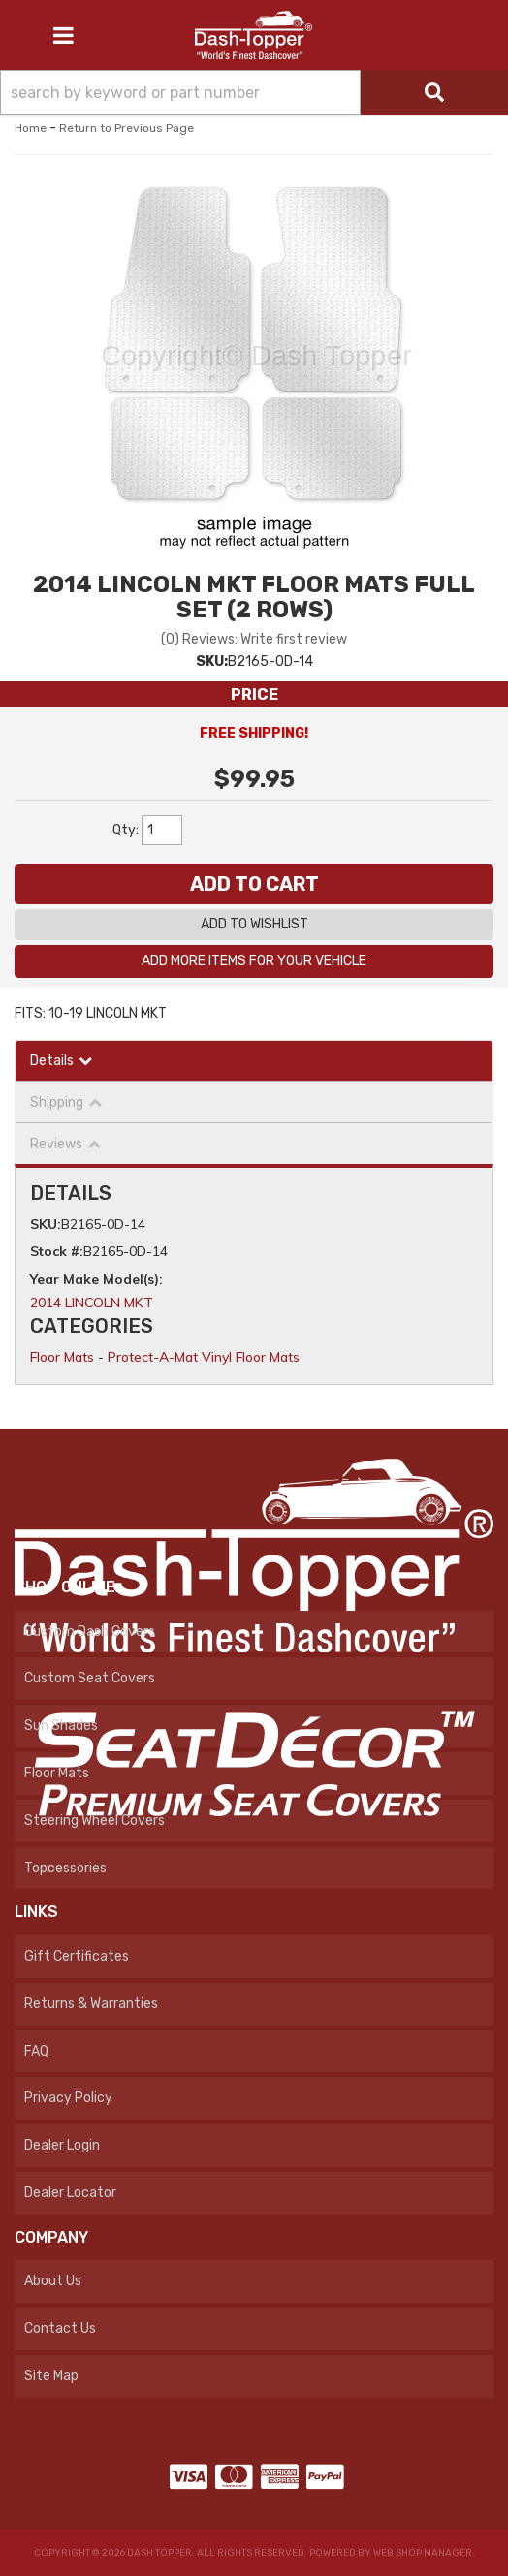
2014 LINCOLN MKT (91, 1302)
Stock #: (56, 1251)
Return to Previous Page (126, 128)
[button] (254, 92)
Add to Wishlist (254, 924)
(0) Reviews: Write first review (254, 639)
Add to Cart (254, 883)
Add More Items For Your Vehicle (254, 961)
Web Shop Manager (422, 2553)
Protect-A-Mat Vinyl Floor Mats (204, 1357)
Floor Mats (62, 1357)
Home (31, 128)
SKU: (212, 661)
